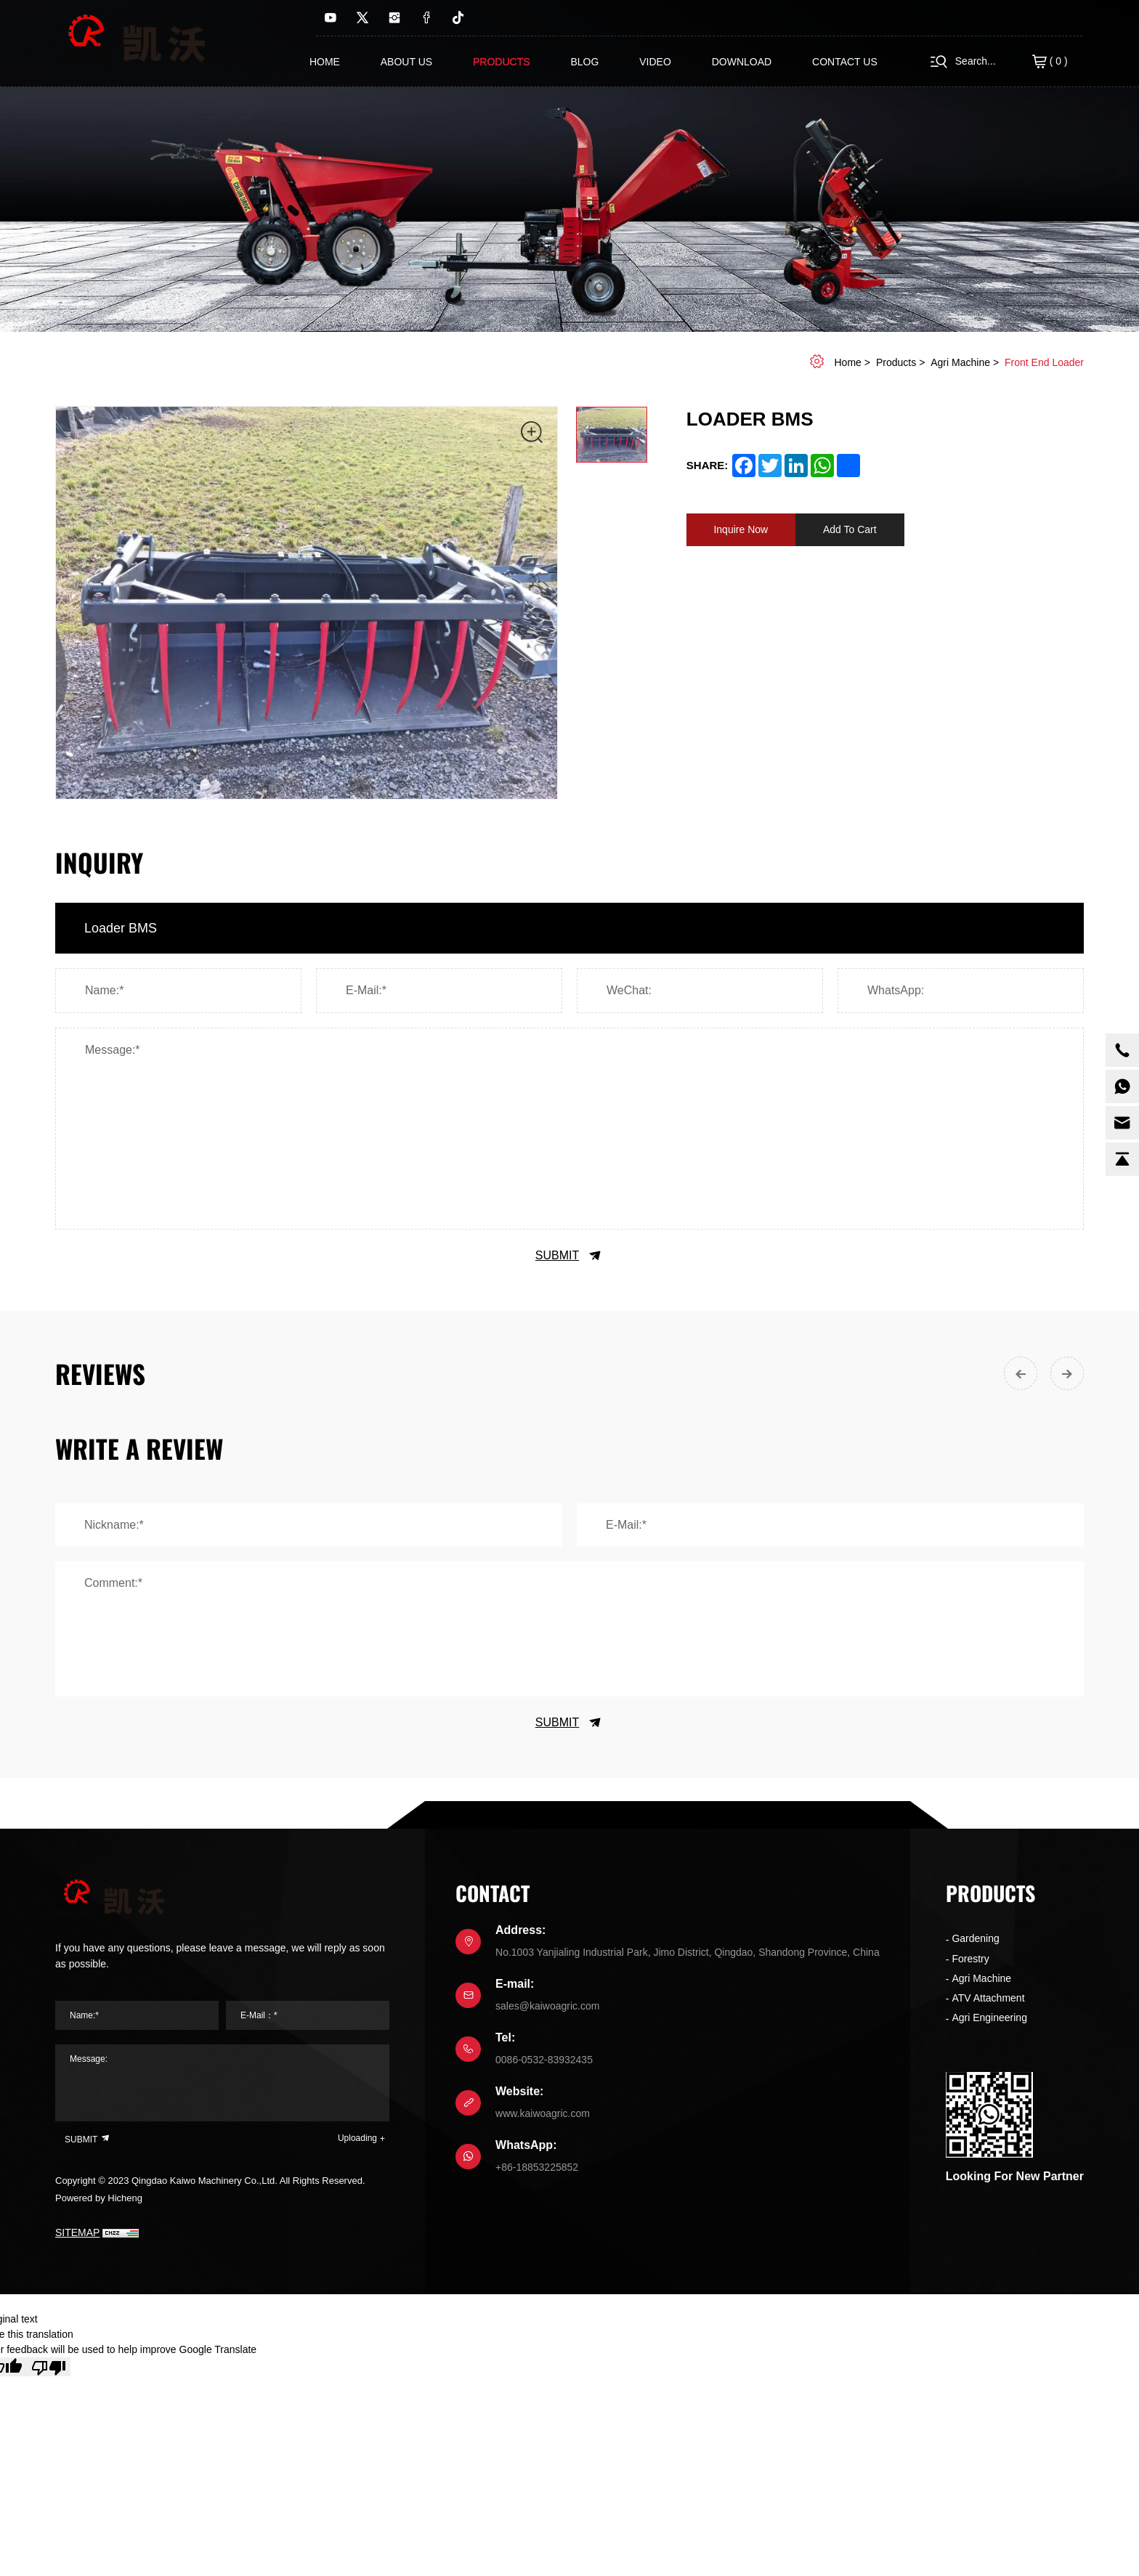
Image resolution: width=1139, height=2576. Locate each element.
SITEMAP (77, 2232)
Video (655, 62)
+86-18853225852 (536, 2167)
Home (324, 62)
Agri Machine (960, 362)
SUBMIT (569, 1256)
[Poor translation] (48, 2366)
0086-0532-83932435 (544, 2059)
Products (501, 62)
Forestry (970, 1958)
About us (406, 62)
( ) (1050, 62)
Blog (584, 62)
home (847, 362)
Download (741, 62)
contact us (844, 62)
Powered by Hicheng (98, 2198)
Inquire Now (740, 529)
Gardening (975, 1938)
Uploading (357, 2138)
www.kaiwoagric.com (542, 2113)
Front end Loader (1044, 362)
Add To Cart (850, 529)
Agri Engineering (989, 2017)
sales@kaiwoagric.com (547, 2006)
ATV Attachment (988, 1998)
